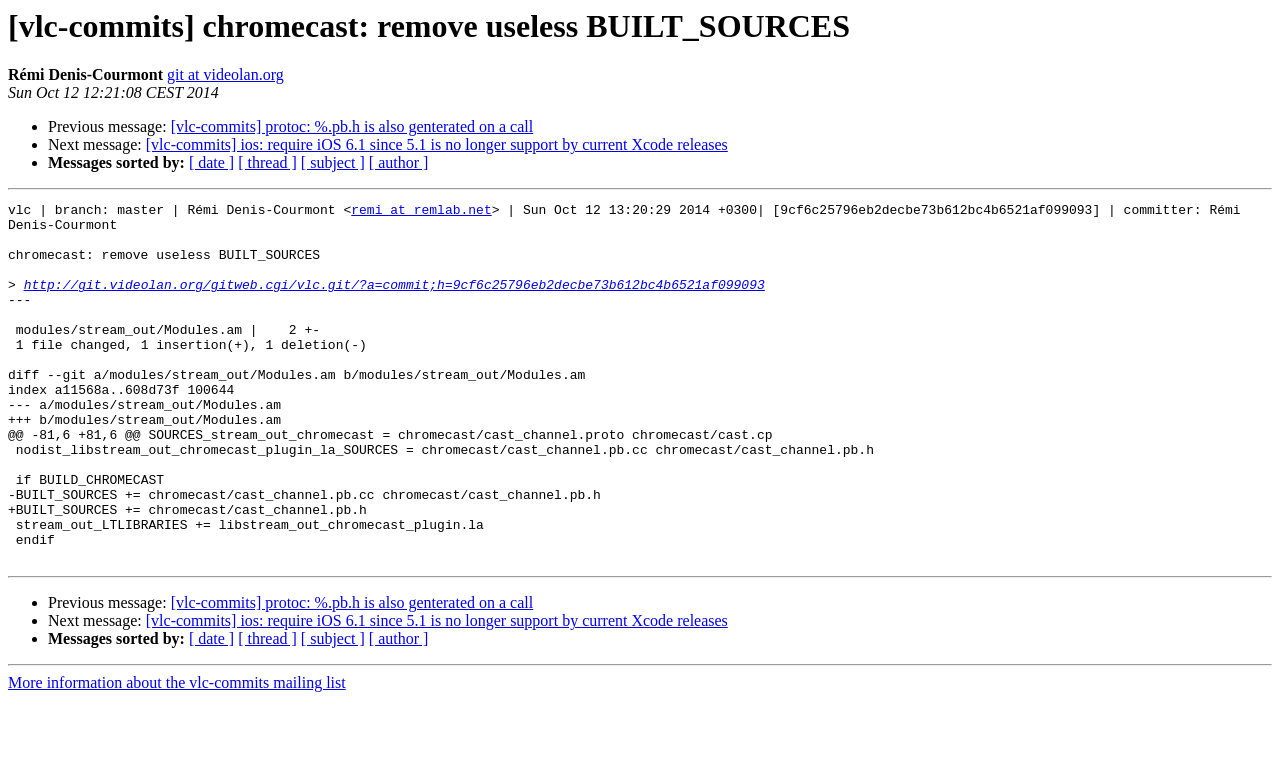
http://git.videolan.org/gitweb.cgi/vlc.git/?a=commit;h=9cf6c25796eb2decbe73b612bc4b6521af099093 (394, 302)
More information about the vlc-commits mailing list (177, 754)
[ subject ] (333, 162)
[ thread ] (267, 162)
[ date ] (211, 162)
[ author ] (399, 162)
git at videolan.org (225, 74)
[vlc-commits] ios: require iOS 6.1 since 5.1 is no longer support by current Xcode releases (437, 144)
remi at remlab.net (421, 212)
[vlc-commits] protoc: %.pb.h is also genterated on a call (352, 126)
